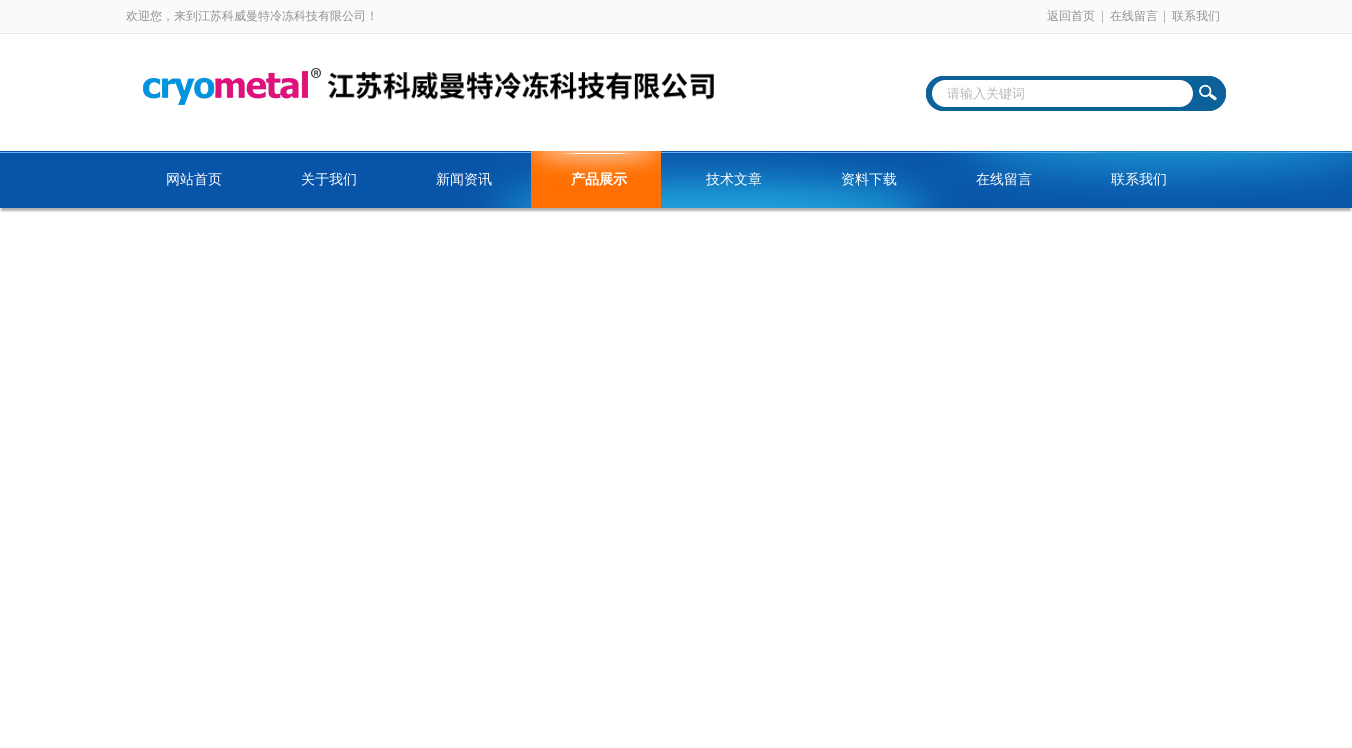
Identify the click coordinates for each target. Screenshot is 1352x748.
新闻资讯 (464, 179)
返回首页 (1071, 16)
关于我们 (329, 179)
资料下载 (869, 179)
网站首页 (194, 179)
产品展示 (599, 179)
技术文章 (734, 179)
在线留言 (1134, 16)
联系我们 (1196, 16)
